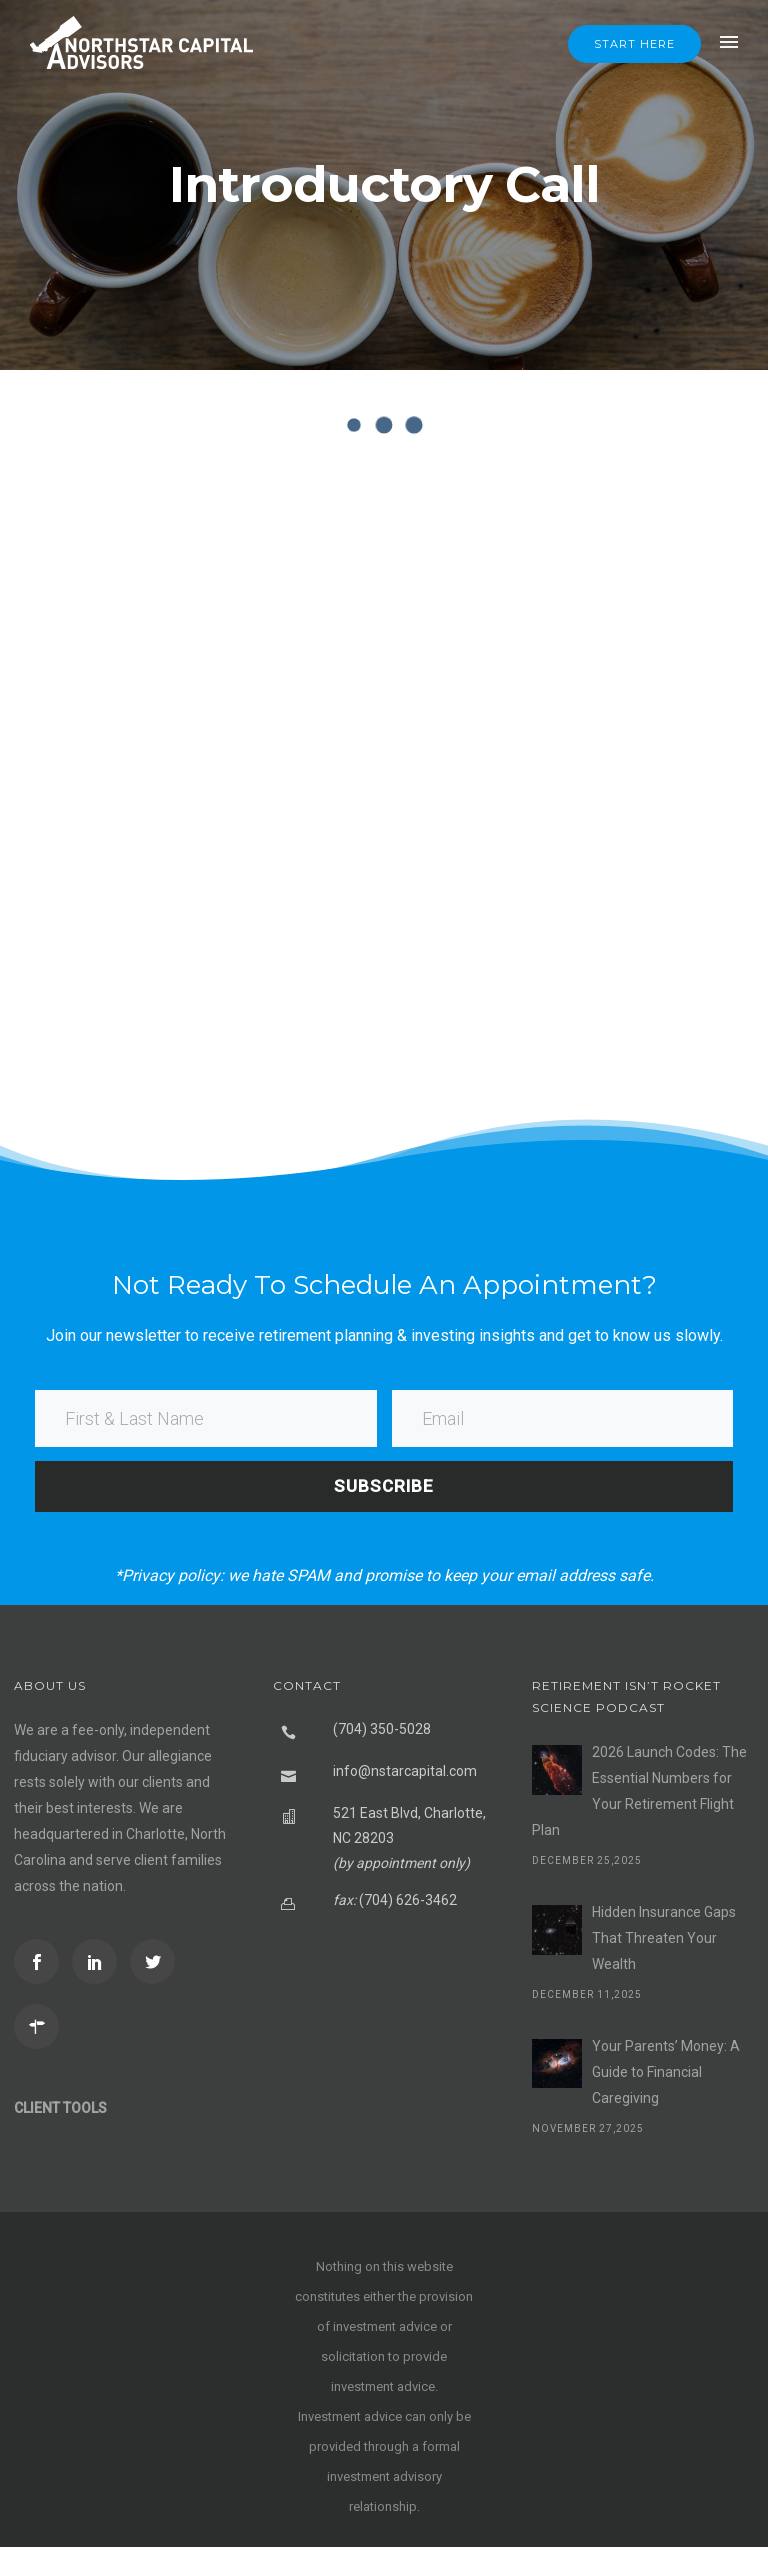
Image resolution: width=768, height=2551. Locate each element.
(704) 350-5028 (382, 1733)
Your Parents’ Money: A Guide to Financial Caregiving (666, 2076)
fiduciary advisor (65, 1760)
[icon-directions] (41, 2030)
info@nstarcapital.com (405, 1775)
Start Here (634, 44)
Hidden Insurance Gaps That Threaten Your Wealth (664, 1942)
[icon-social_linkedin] (99, 1965)
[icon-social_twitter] (157, 1965)
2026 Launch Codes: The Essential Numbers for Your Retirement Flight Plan (639, 1795)
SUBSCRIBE (384, 1489)
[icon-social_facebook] (41, 1965)
